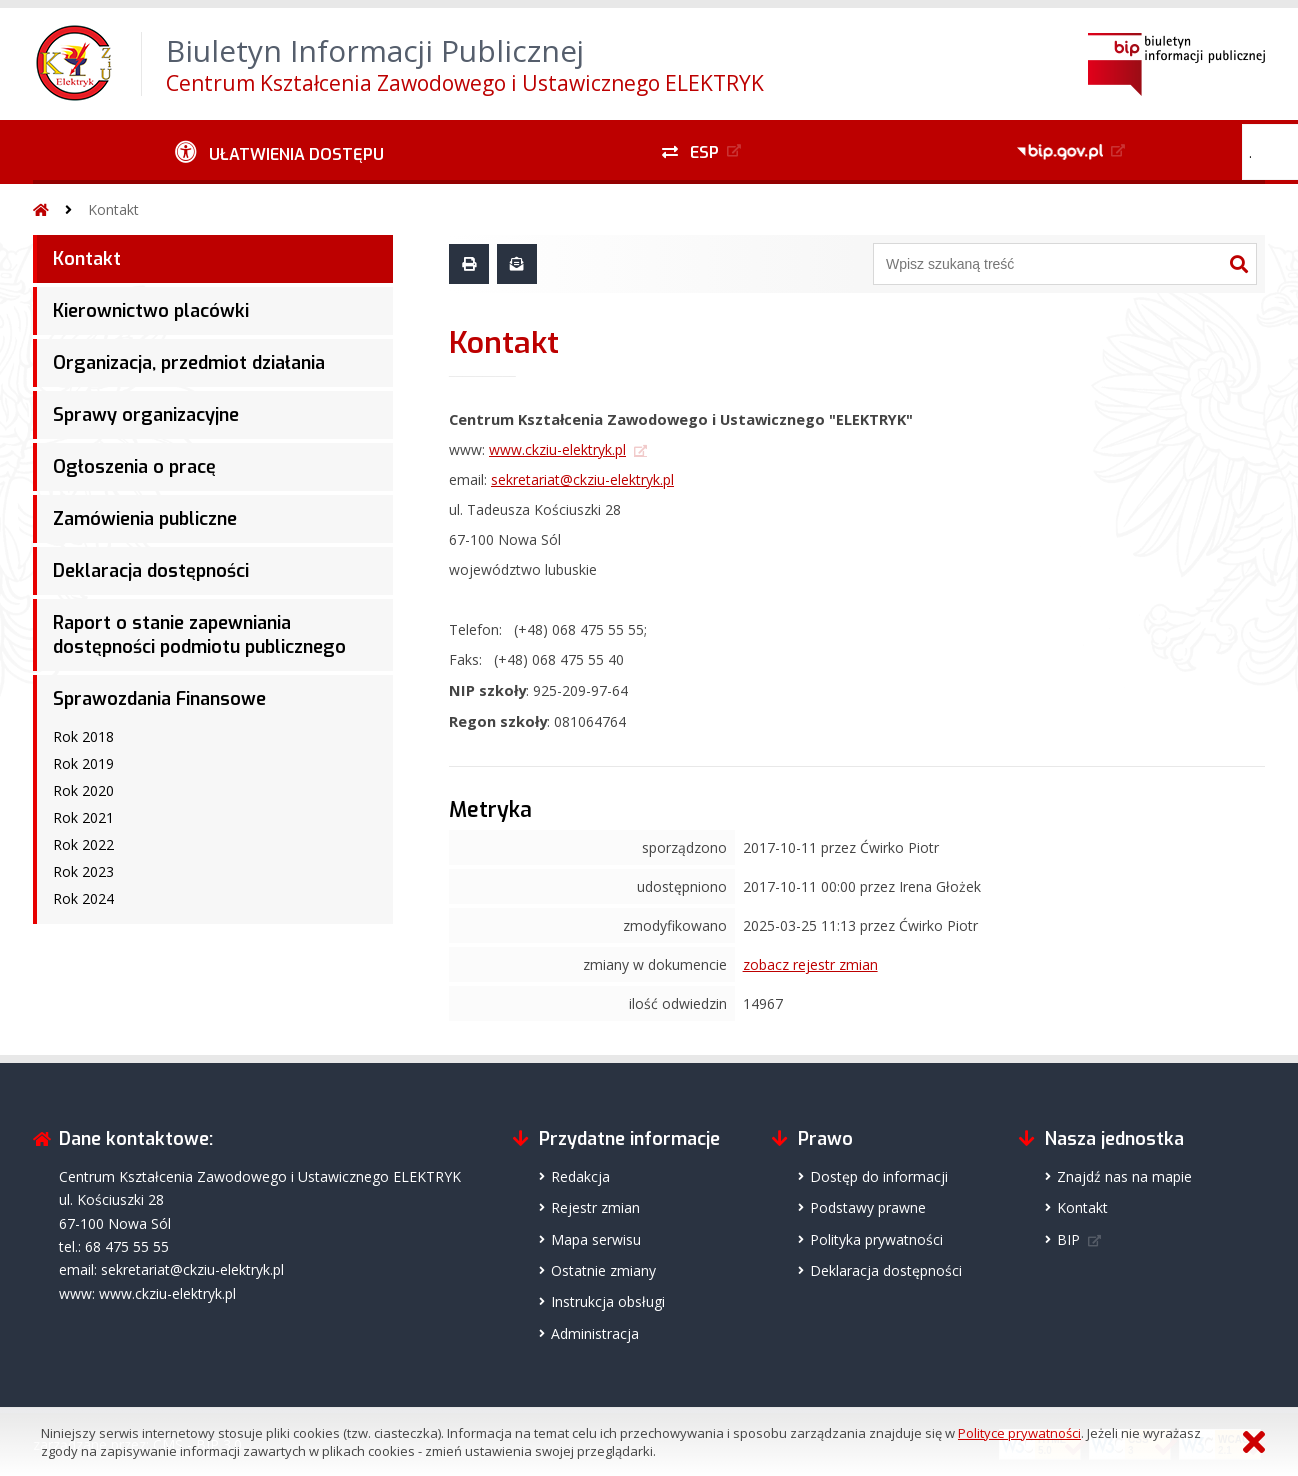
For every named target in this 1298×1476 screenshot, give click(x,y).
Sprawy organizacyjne (146, 415)
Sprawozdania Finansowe (159, 699)
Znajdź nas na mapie (1124, 1176)
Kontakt (113, 209)
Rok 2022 (83, 844)
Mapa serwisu (596, 1239)
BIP (1068, 1239)
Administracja (595, 1333)
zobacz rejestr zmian (810, 964)
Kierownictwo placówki (151, 311)
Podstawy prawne (868, 1207)
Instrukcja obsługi (608, 1301)
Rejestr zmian (595, 1207)
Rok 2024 (83, 898)
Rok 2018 (83, 736)
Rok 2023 (83, 871)
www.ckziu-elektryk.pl (557, 449)
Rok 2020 (83, 790)
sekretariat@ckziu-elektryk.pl (582, 479)
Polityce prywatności (1019, 1433)
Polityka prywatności (876, 1239)
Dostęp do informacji (879, 1176)
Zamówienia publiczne (145, 519)
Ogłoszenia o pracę (134, 467)
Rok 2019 (83, 763)
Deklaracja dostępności (151, 571)
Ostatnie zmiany (603, 1270)
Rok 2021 (83, 817)
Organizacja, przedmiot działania (189, 363)
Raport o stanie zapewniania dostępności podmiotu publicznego (199, 635)
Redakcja (580, 1176)
